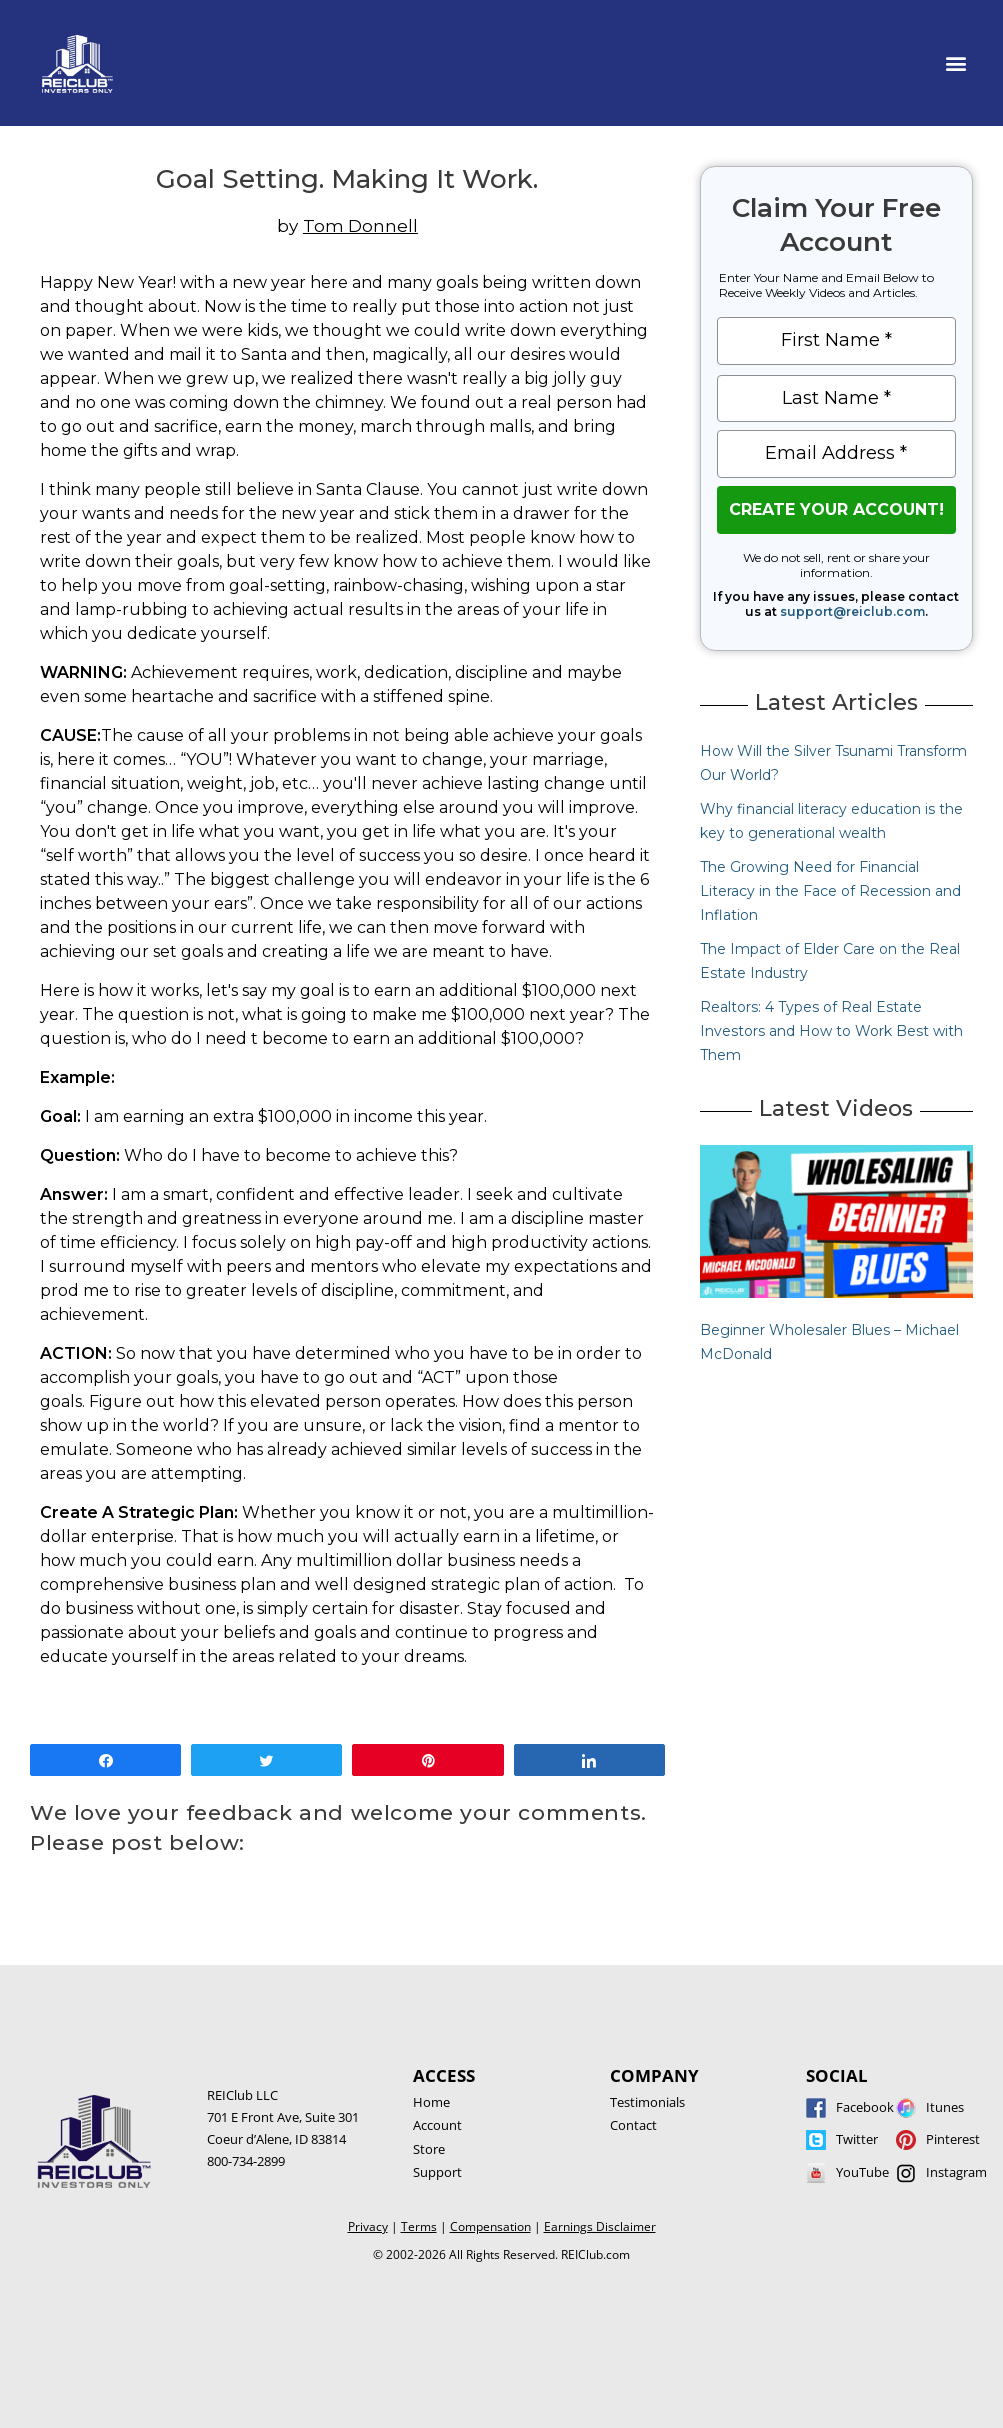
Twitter (857, 2139)
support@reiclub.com (852, 611)
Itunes (945, 2107)
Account (437, 2125)
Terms (419, 2226)
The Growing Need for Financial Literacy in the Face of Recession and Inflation (830, 891)
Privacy (368, 2226)
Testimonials (647, 2102)
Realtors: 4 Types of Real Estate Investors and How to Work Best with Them (831, 1031)
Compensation (490, 2226)
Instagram (956, 2172)
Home (431, 2102)
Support (437, 2172)
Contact (633, 2125)
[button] (956, 63)
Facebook (865, 2107)
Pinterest (953, 2139)
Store (429, 2149)
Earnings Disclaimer (600, 2226)
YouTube (862, 2172)
